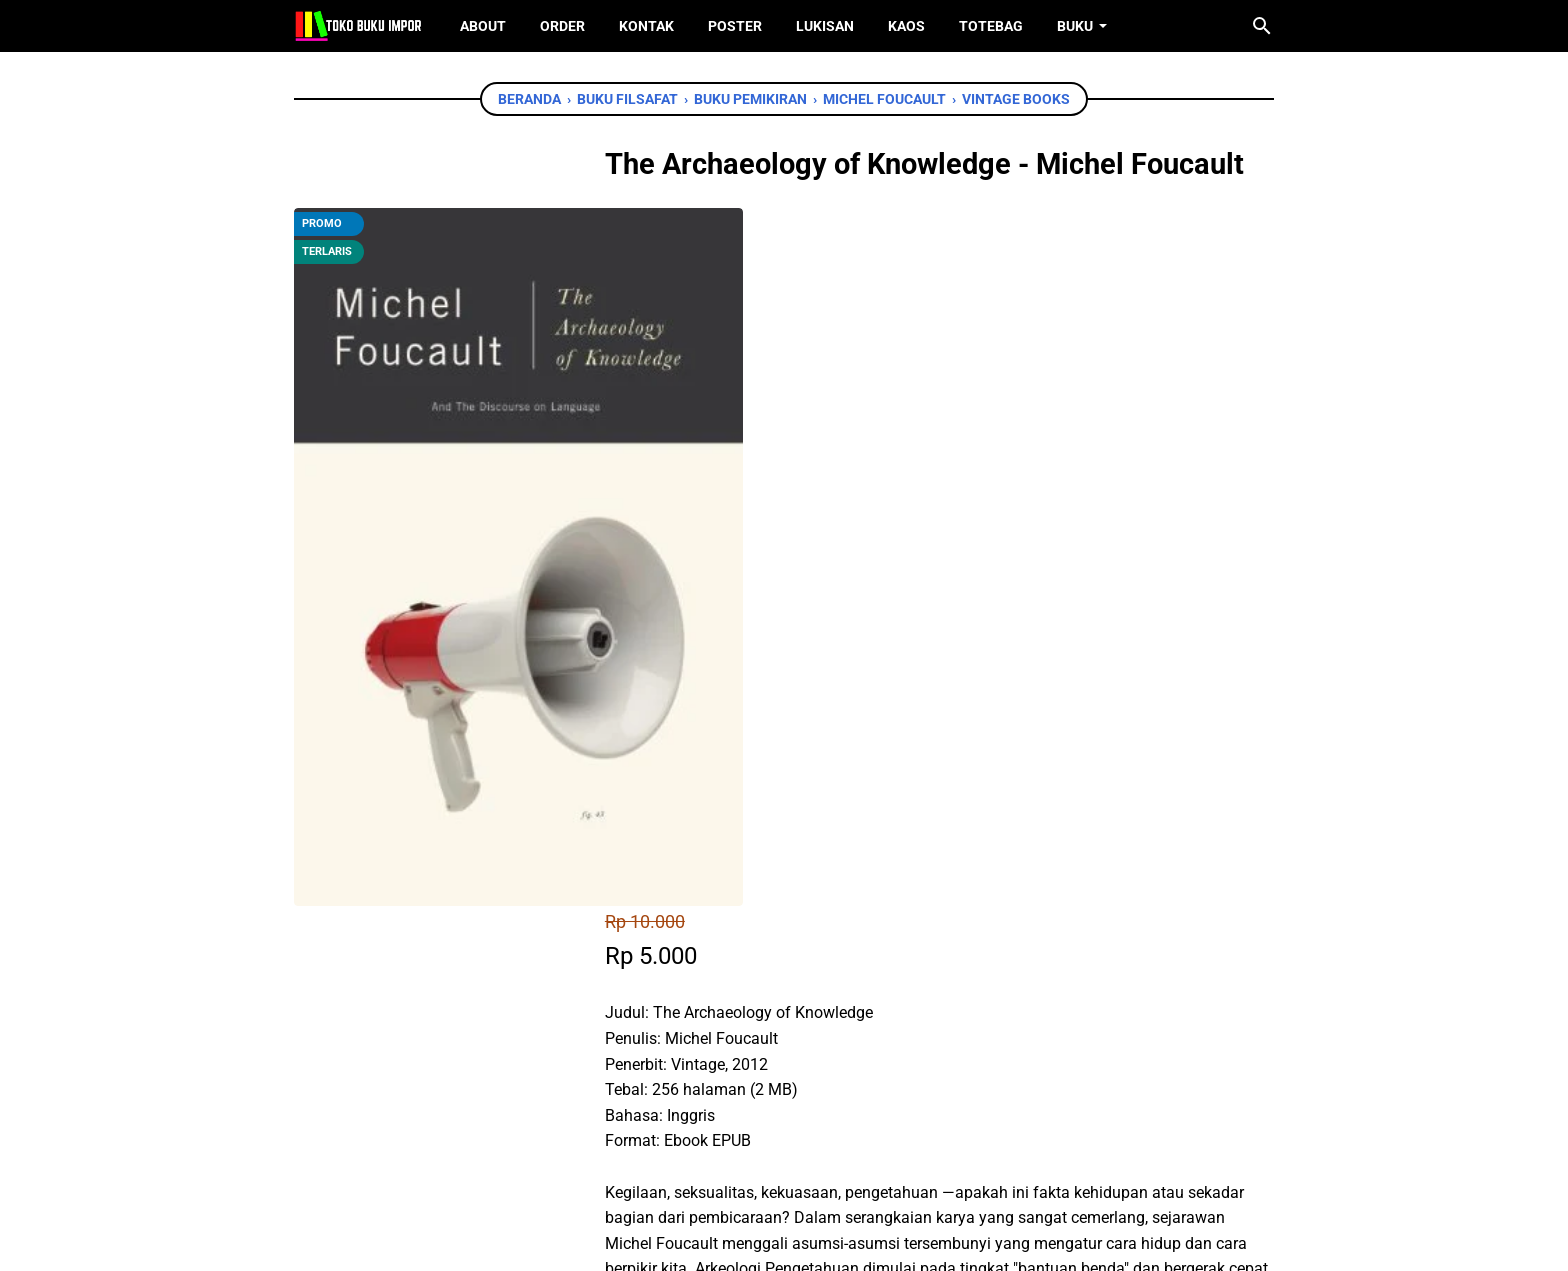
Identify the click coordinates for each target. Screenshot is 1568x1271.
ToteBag (991, 26)
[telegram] (820, 976)
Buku (1075, 26)
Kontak (646, 26)
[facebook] (685, 976)
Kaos (906, 26)
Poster (735, 26)
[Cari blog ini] (1262, 26)
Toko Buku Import (810, 1239)
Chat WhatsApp (755, 861)
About (483, 26)
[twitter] (730, 976)
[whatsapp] (775, 976)
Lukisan (825, 26)
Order (562, 26)
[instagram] (815, 1159)
